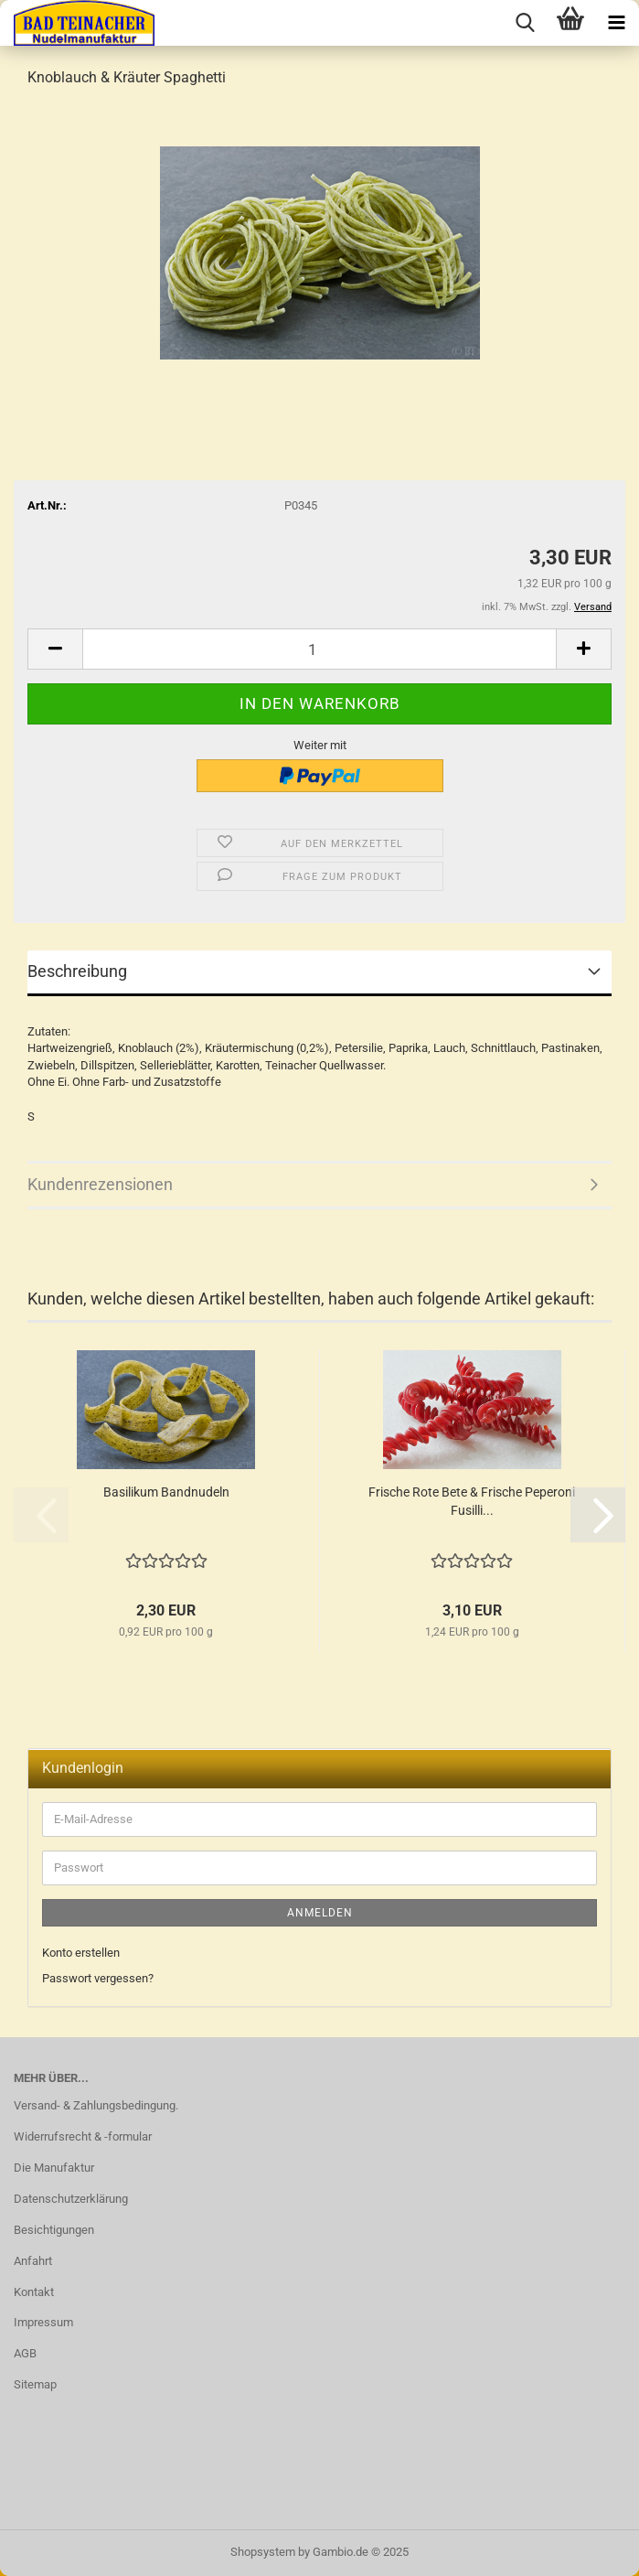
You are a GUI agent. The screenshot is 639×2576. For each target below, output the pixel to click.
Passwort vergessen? (98, 1978)
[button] (54, 649)
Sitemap (35, 2384)
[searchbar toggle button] (525, 23)
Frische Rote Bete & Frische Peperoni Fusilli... (471, 1501)
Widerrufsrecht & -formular (83, 2136)
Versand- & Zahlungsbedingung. (96, 2105)
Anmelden (320, 1912)
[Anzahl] (319, 649)
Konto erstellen (81, 1952)
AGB (25, 2353)
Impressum (43, 2322)
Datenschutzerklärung (71, 2199)
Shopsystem (262, 2552)
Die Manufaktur (54, 2167)
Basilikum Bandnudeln (166, 1492)
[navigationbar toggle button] (616, 23)
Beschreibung (77, 971)
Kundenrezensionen (100, 1184)
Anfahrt (33, 2261)
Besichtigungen (54, 2230)
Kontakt (34, 2292)
